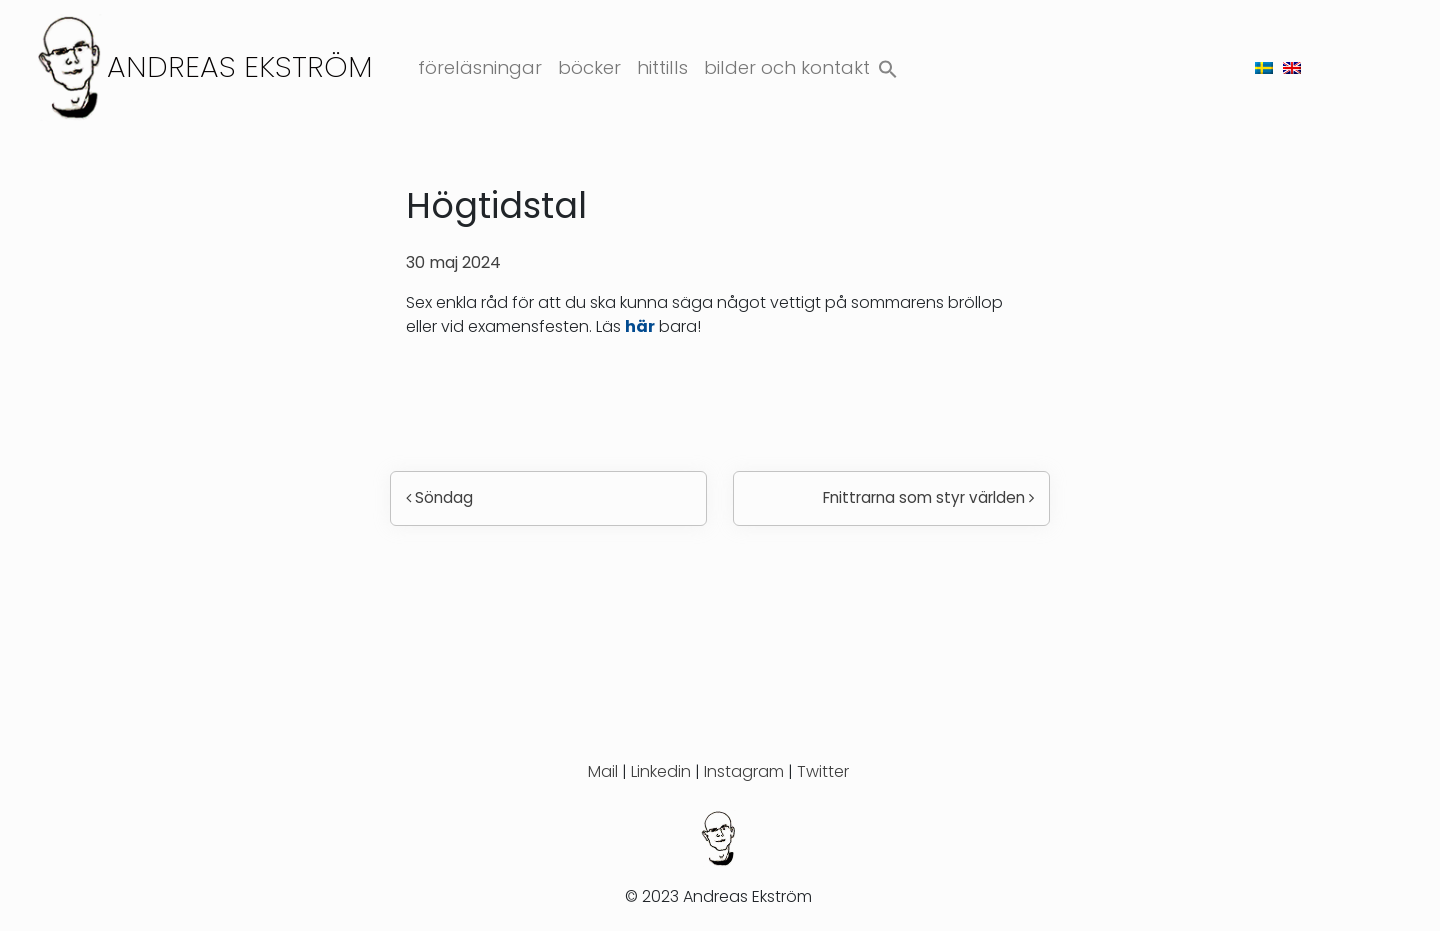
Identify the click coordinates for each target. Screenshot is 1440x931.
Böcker (589, 67)
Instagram (744, 771)
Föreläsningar (480, 67)
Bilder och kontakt (787, 67)
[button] (888, 64)
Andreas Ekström (240, 66)
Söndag (439, 497)
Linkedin (661, 771)
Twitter (823, 771)
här (640, 326)
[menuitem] (1264, 67)
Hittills (662, 67)
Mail (603, 771)
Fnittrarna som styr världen (928, 497)
